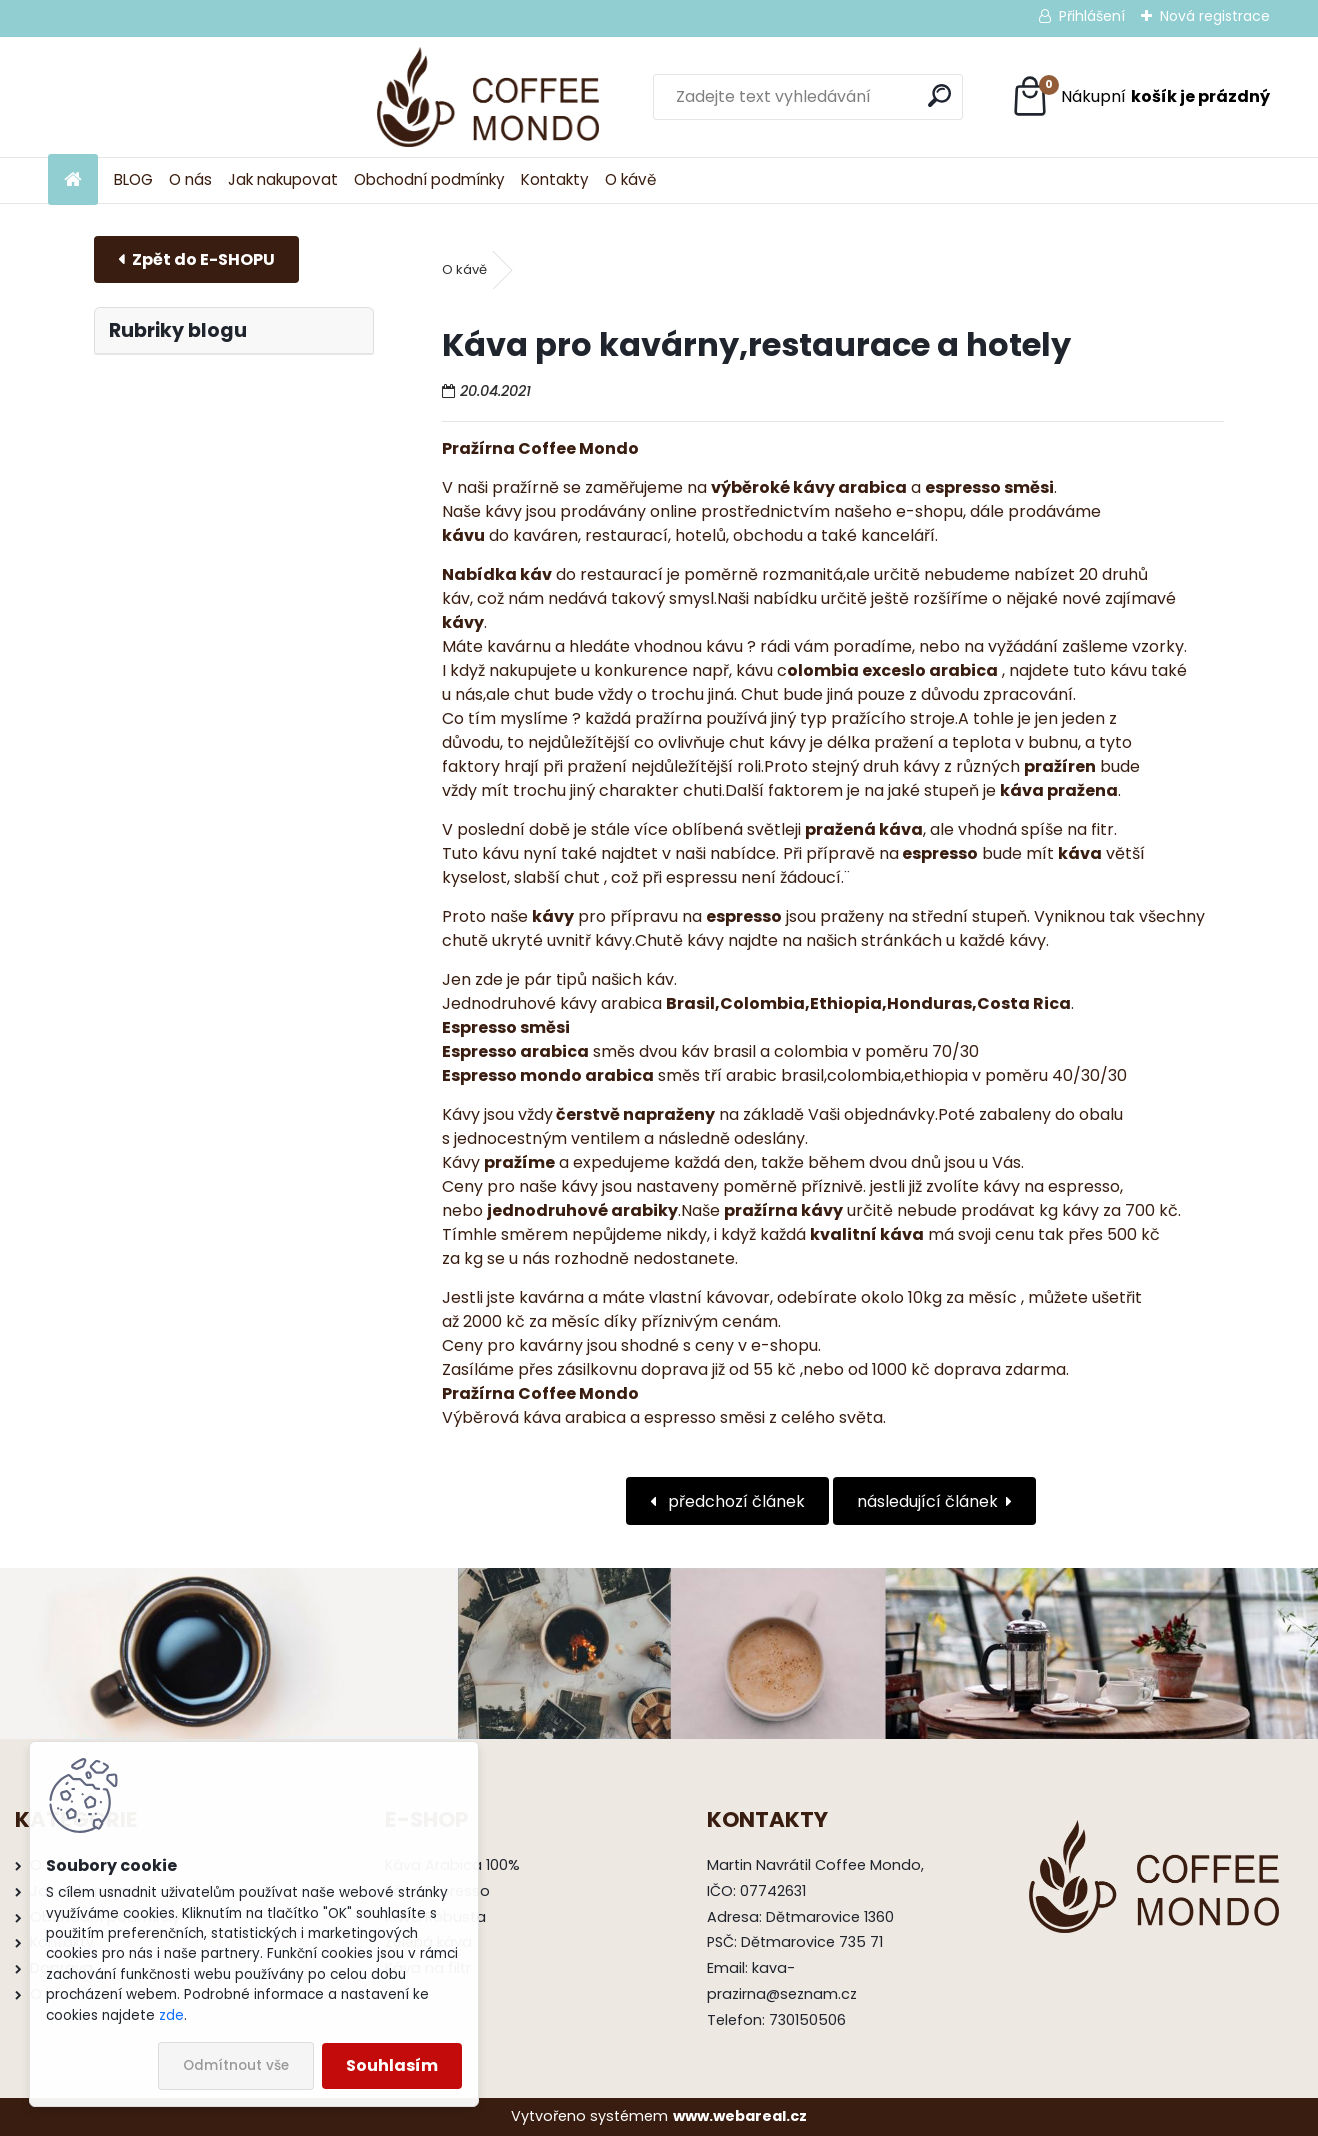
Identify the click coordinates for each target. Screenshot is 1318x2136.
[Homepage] (73, 180)
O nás (190, 179)
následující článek (927, 1501)
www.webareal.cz (740, 2116)
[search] (838, 95)
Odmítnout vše (236, 2065)
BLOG (133, 179)
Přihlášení (1092, 16)
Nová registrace (1215, 16)
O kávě (630, 179)
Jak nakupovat (283, 179)
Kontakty (555, 179)
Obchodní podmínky (429, 179)
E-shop (196, 259)
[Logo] (185, 97)
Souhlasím (392, 2065)
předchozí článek (734, 1501)
